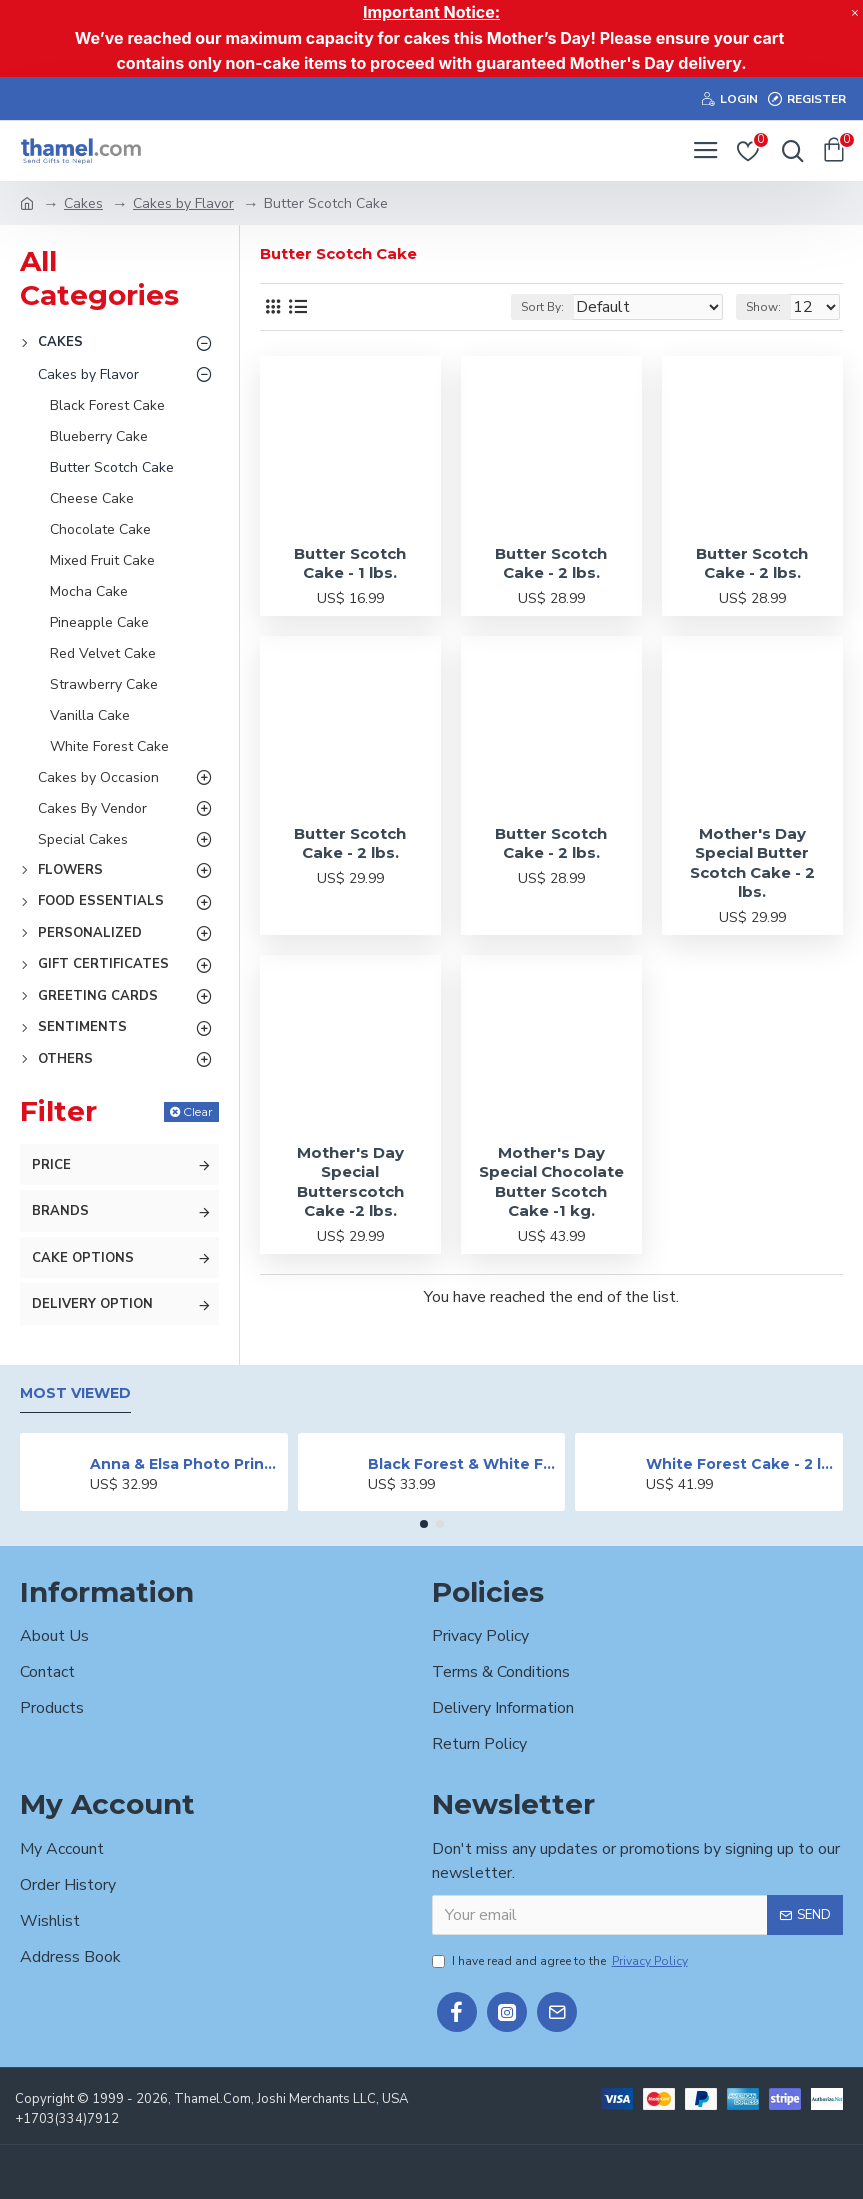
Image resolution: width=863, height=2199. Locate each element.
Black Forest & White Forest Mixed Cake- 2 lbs (463, 1464)
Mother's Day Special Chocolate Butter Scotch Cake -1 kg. (551, 1182)
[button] (424, 1524)
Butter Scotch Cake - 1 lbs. (350, 563)
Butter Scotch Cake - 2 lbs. (551, 563)
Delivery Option (92, 1304)
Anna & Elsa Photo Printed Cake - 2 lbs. (185, 1464)
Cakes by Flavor (183, 203)
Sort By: (542, 307)
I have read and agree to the (561, 1961)
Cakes (83, 203)
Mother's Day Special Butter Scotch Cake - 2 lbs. (752, 863)
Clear (198, 1111)
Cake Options (83, 1258)
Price (51, 1165)
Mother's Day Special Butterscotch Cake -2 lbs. (350, 1182)
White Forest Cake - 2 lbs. (741, 1464)
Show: (763, 307)
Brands (60, 1211)
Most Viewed (75, 1393)
